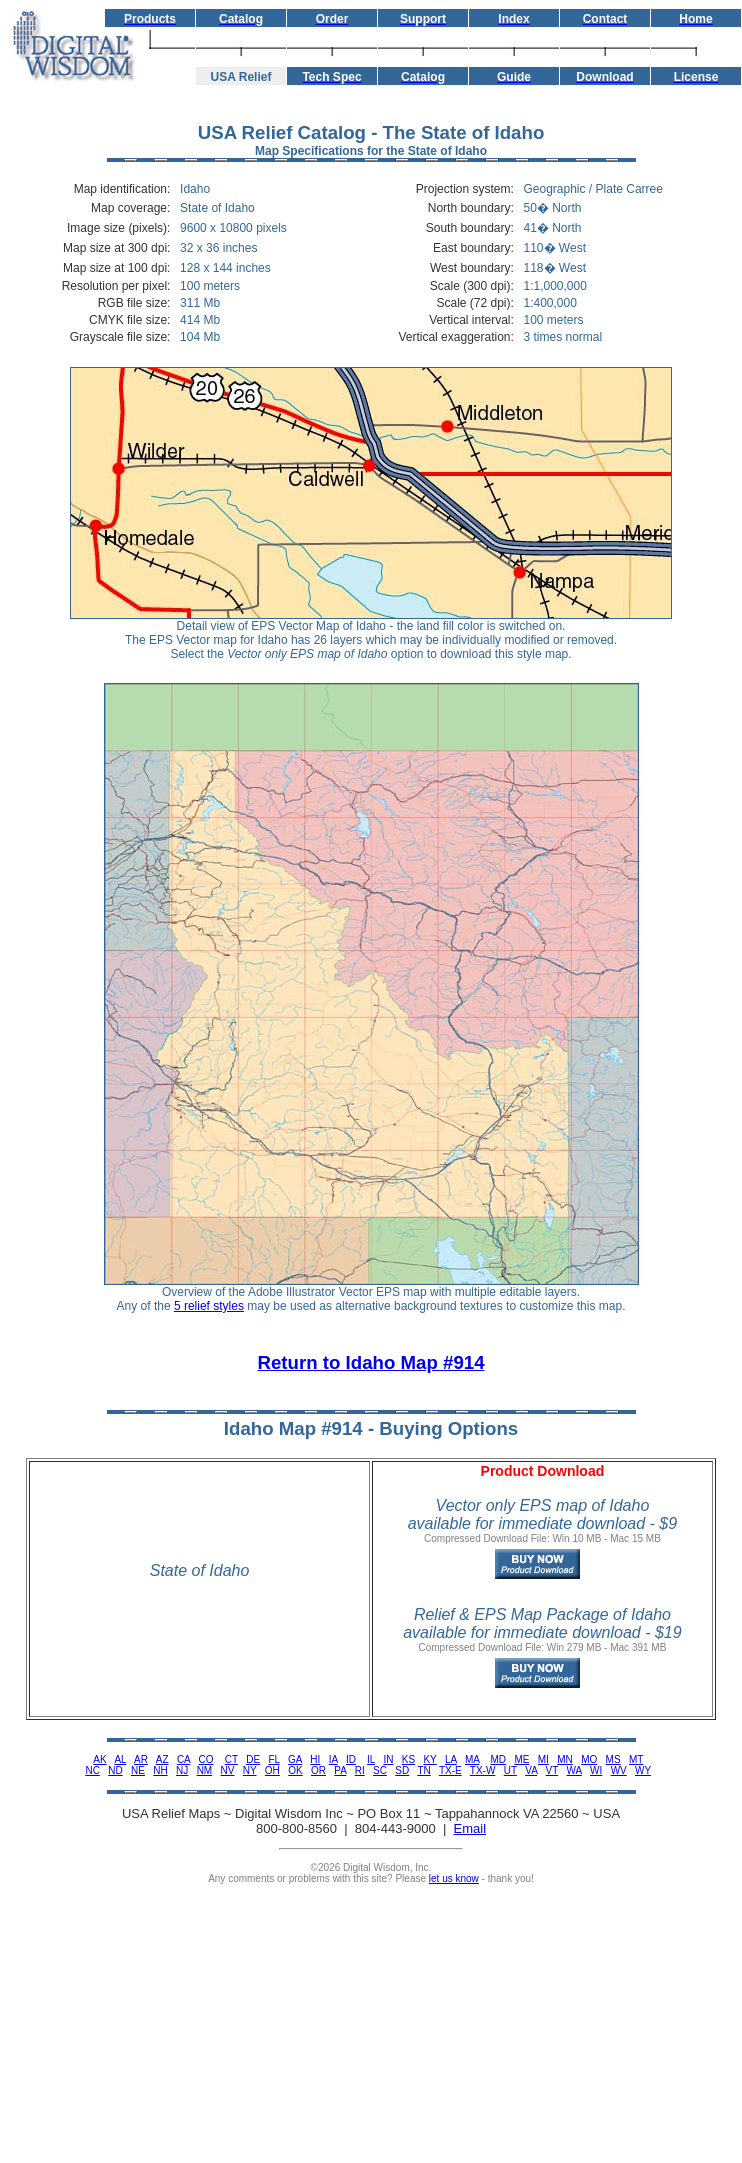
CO (206, 1759)
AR (141, 1759)
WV (619, 1770)
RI (360, 1770)
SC (380, 1770)
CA (183, 1759)
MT (636, 1759)
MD (499, 1759)
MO (589, 1759)
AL (120, 1759)
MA (472, 1759)
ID (351, 1759)
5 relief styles (209, 1306)
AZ (162, 1759)
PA (340, 1770)
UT (510, 1770)
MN (565, 1759)
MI (543, 1759)
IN (388, 1759)
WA (574, 1770)
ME (521, 1759)
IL (371, 1759)
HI (315, 1759)
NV (228, 1770)
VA (531, 1770)
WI (596, 1770)
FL (273, 1759)
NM (205, 1770)
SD (402, 1770)
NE (138, 1770)
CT (231, 1759)
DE (253, 1759)
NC (92, 1770)
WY (643, 1770)
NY (250, 1770)
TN (423, 1770)
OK (295, 1770)
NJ (182, 1770)
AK (99, 1759)
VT (552, 1770)
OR (318, 1770)
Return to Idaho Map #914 (370, 1362)
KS (408, 1759)
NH (160, 1770)
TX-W (483, 1770)
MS (613, 1759)
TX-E (450, 1770)
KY (429, 1759)
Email (470, 1828)
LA (451, 1759)
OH (272, 1770)
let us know (454, 1878)
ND (115, 1770)
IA (333, 1759)
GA (295, 1759)
